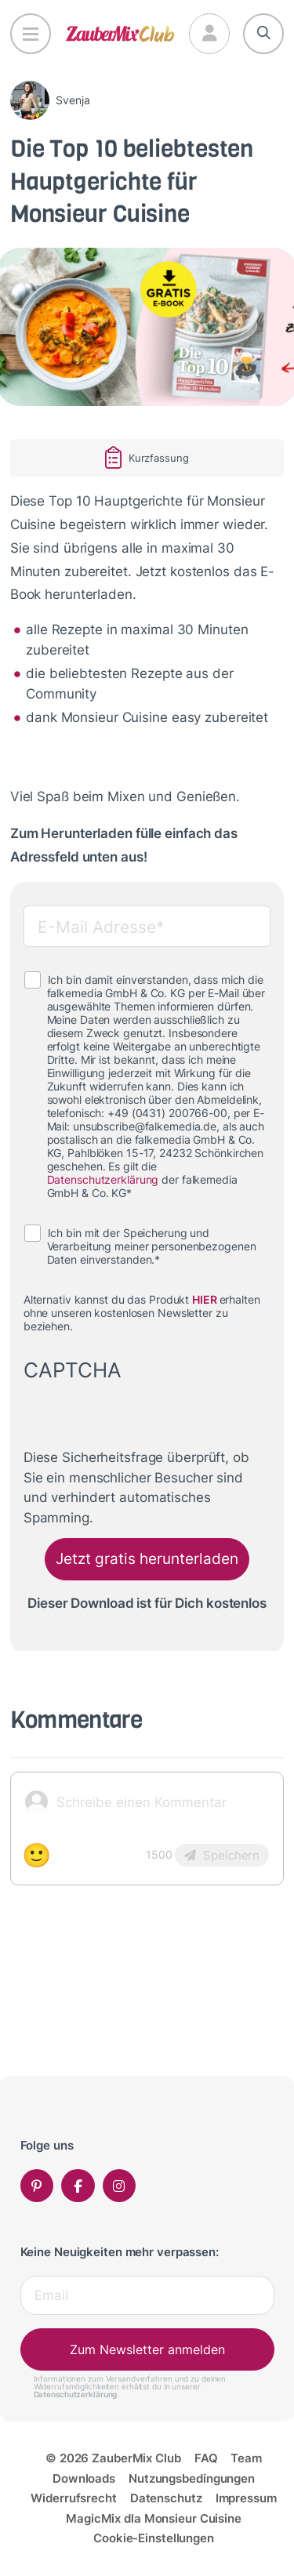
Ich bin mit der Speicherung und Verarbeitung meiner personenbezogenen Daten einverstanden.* (151, 1246)
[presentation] (143, 1417)
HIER (204, 1299)
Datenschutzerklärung (103, 1180)
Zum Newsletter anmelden (147, 2349)
